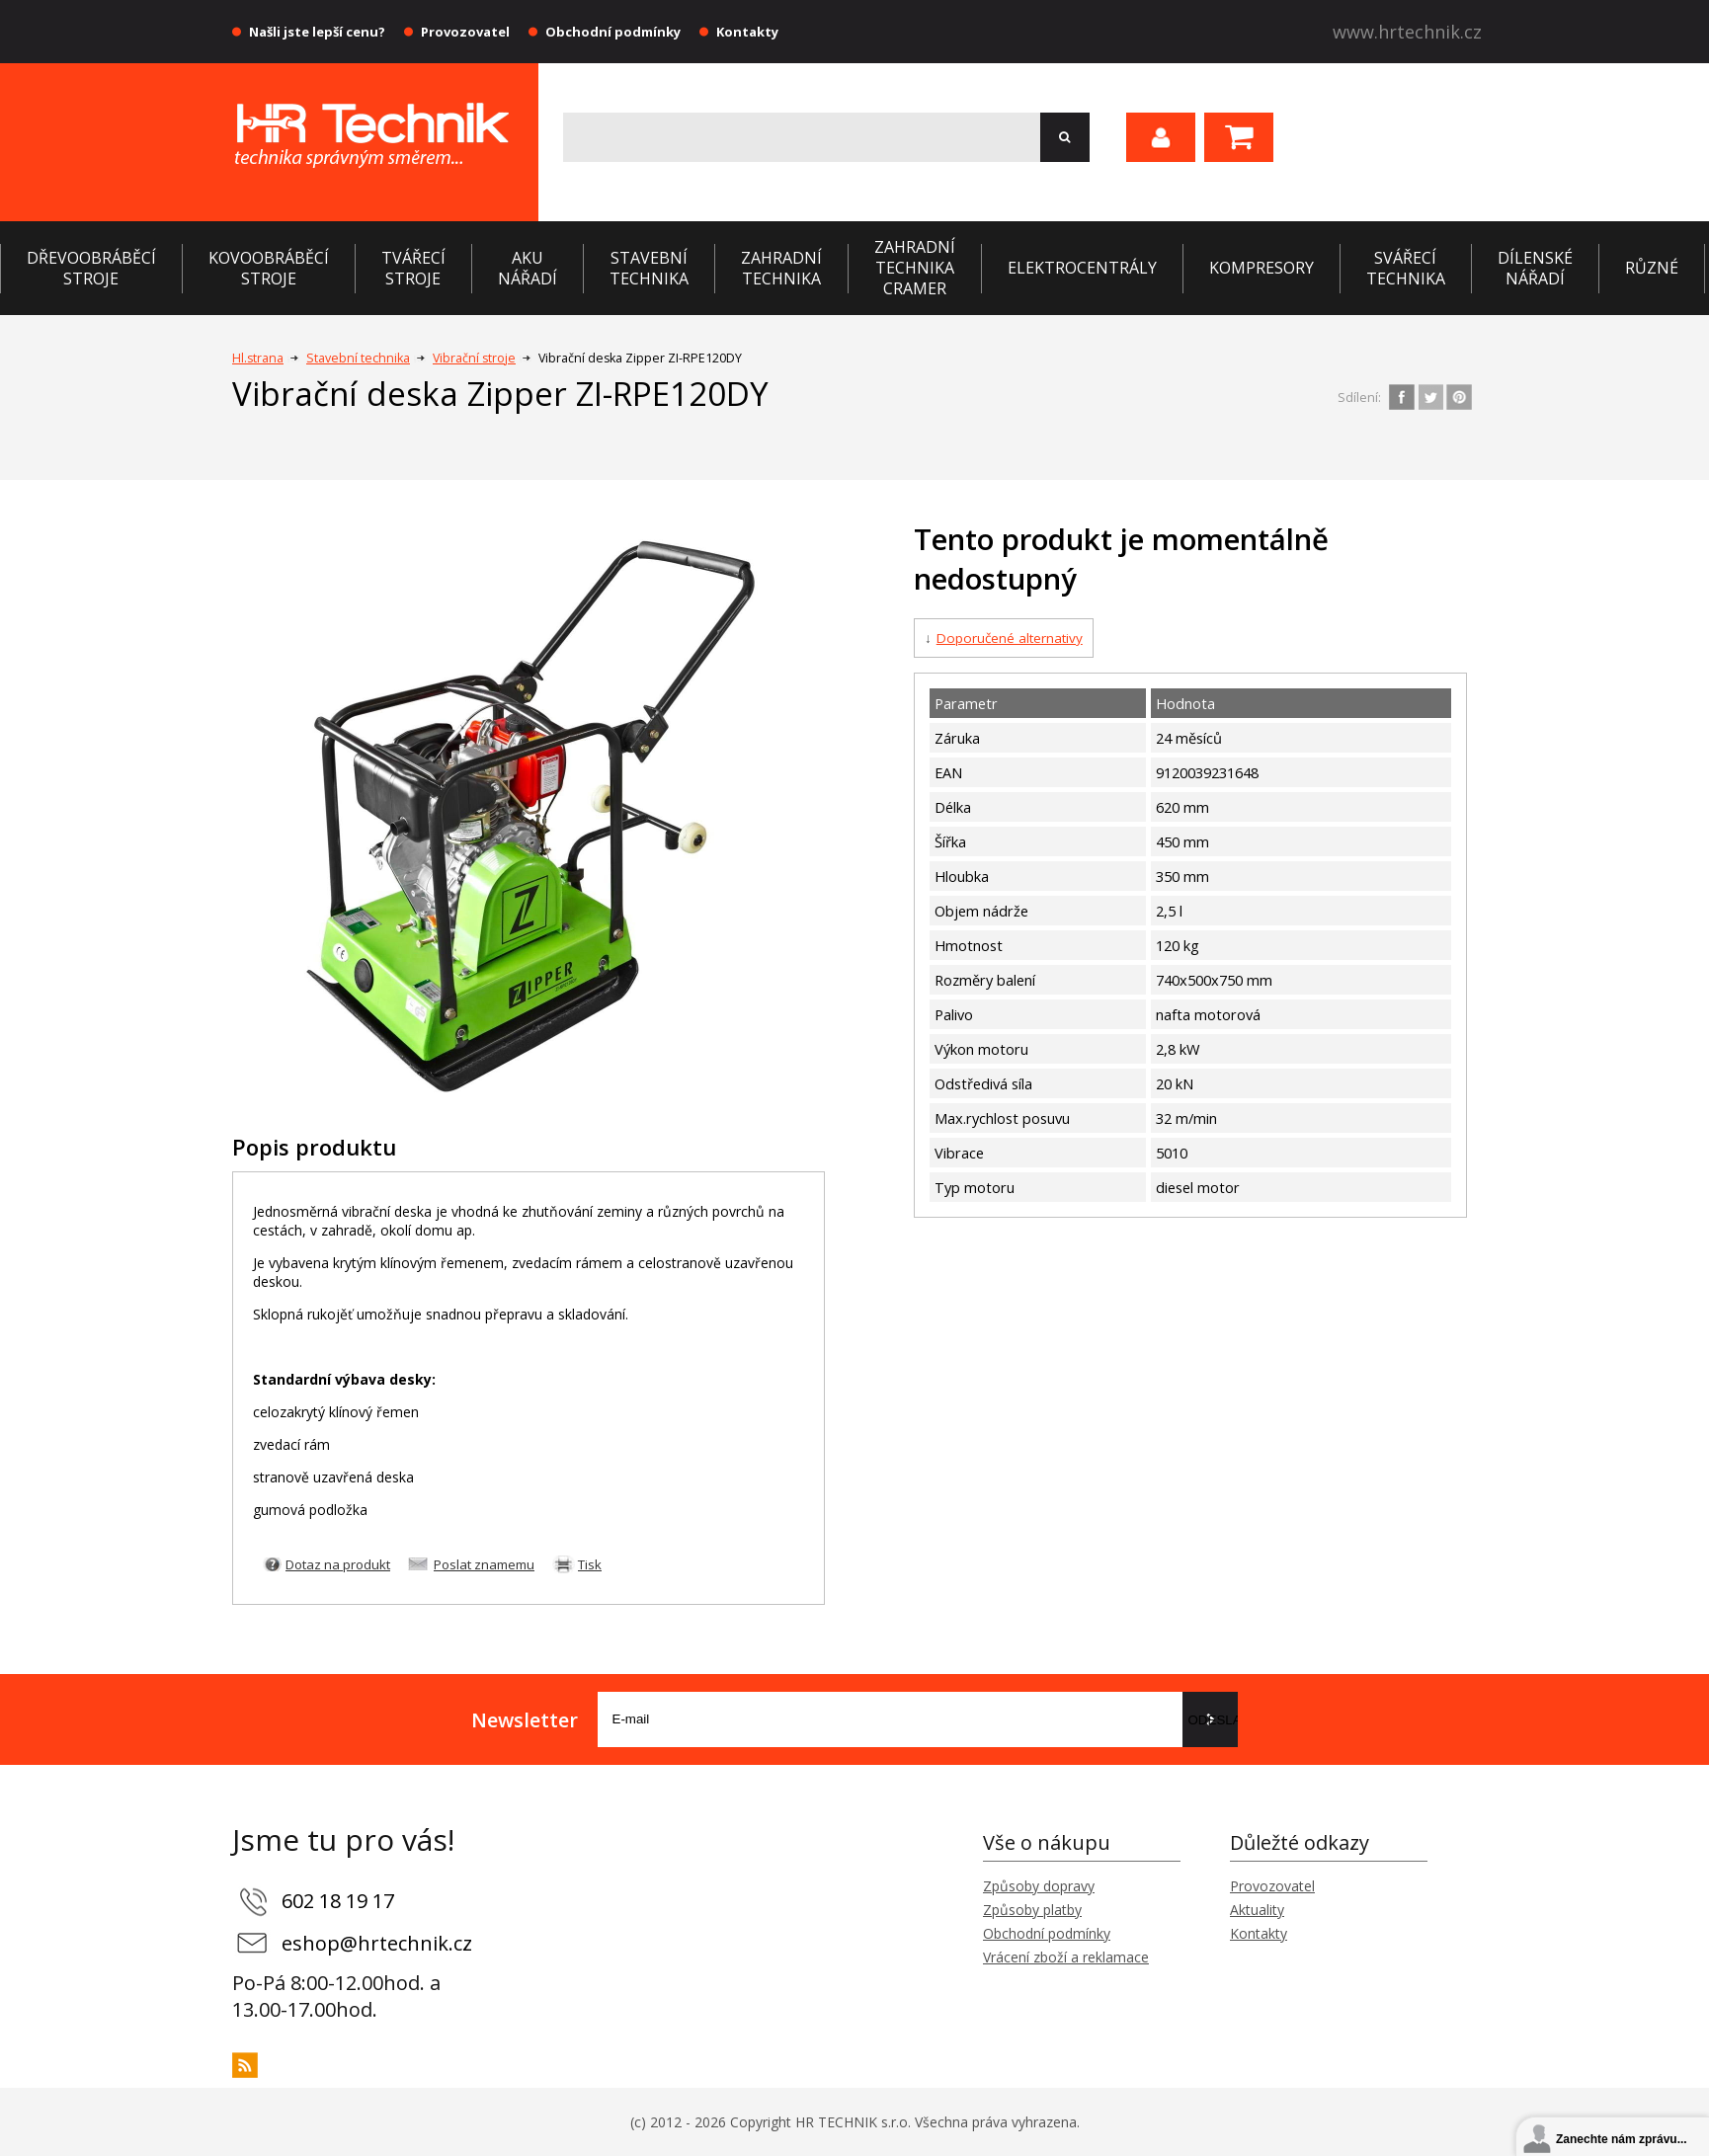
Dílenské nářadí (1535, 268)
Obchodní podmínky (613, 31)
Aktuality (1257, 1909)
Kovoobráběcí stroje (268, 268)
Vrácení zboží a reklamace (1066, 1957)
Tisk (590, 1564)
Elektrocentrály (1082, 268)
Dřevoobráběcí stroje (91, 268)
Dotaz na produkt (337, 1564)
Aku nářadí (527, 268)
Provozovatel (465, 31)
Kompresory (1261, 268)
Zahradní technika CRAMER (914, 267)
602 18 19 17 (338, 1900)
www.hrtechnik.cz (1407, 31)
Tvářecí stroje (413, 268)
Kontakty (747, 31)
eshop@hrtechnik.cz (377, 1943)
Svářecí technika (1405, 268)
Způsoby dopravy (1039, 1886)
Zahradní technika (781, 268)
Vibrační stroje (474, 358)
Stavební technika (649, 268)
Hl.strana (258, 358)
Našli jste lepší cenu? (317, 31)
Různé (1651, 268)
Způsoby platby (1032, 1909)
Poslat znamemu (484, 1564)
